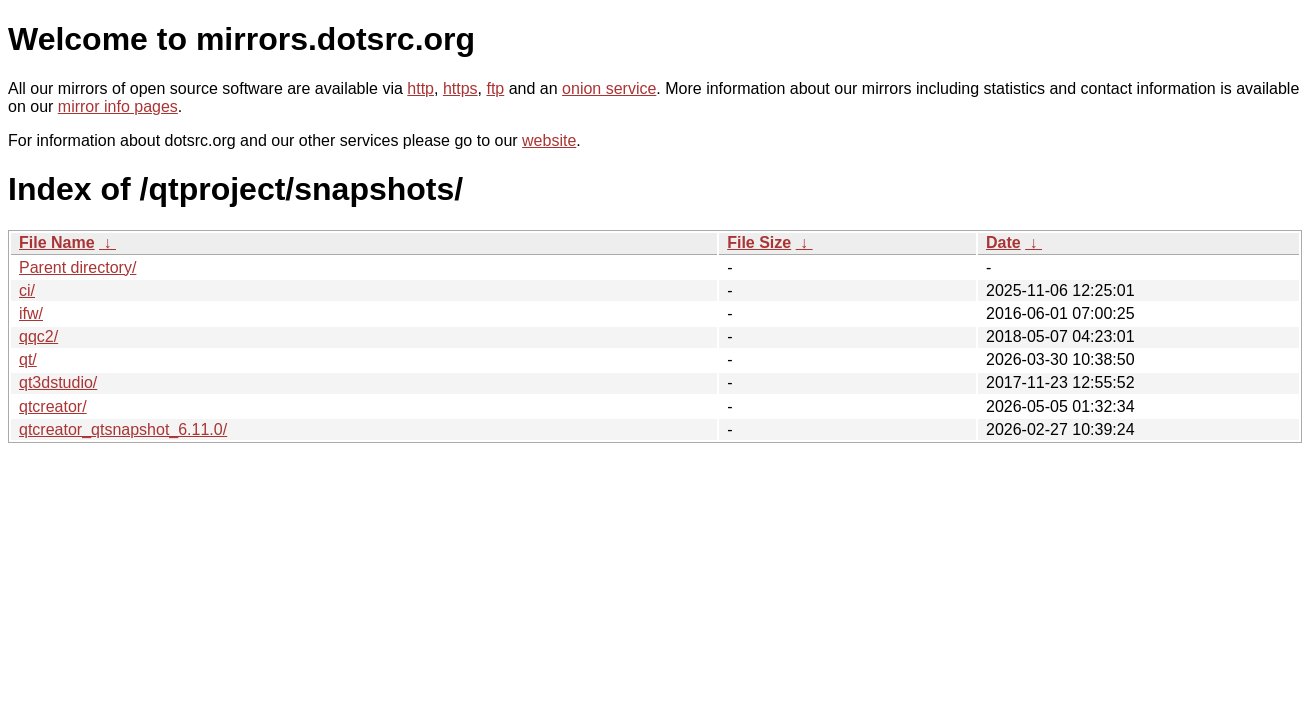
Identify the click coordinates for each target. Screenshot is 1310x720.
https (460, 88)
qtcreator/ (53, 406)
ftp (495, 88)
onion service (609, 88)
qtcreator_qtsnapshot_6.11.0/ (123, 429)
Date (1003, 242)
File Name (57, 242)
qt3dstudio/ (58, 382)
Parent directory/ (77, 267)
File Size (759, 242)
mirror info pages (118, 106)
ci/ (27, 290)
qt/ (28, 359)
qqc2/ (38, 336)
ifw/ (31, 313)
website (549, 140)
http (420, 88)
